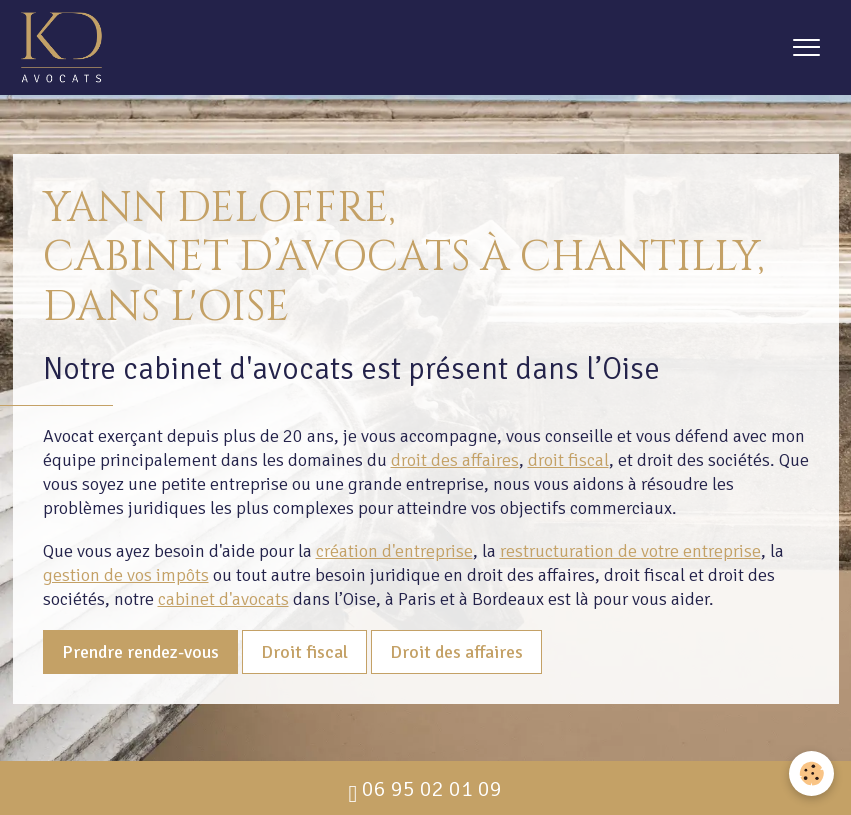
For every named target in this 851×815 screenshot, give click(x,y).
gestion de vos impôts (126, 575)
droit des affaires (455, 460)
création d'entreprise (394, 551)
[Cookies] (811, 773)
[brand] (66, 47)
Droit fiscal (304, 652)
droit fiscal (568, 460)
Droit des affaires (456, 652)
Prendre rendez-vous (140, 652)
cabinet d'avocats (223, 599)
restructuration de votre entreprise (630, 551)
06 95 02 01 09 (426, 789)
